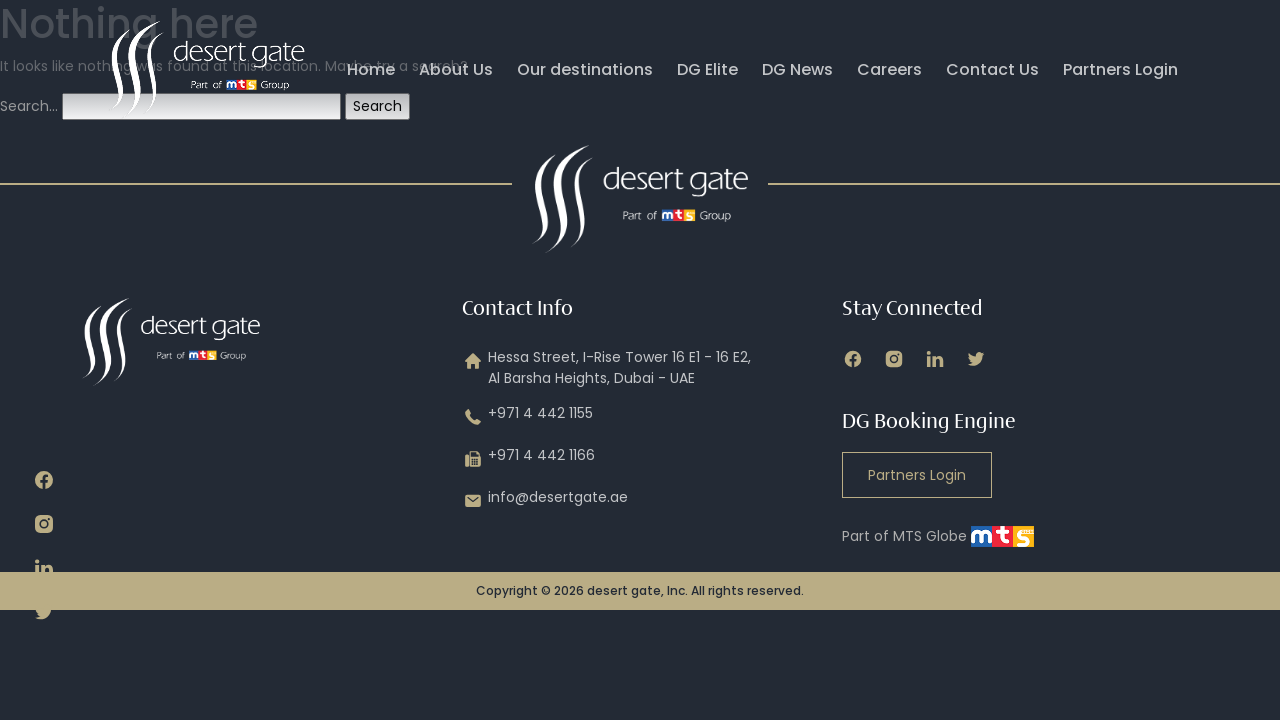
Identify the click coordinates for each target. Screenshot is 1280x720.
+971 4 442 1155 (527, 417)
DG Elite (707, 69)
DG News (797, 69)
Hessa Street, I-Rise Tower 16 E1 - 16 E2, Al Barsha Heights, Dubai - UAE (606, 368)
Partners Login (1120, 69)
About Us (456, 69)
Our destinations (585, 69)
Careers (889, 69)
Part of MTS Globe (938, 536)
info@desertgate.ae (545, 501)
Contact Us (992, 69)
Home (371, 69)
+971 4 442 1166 (528, 459)
